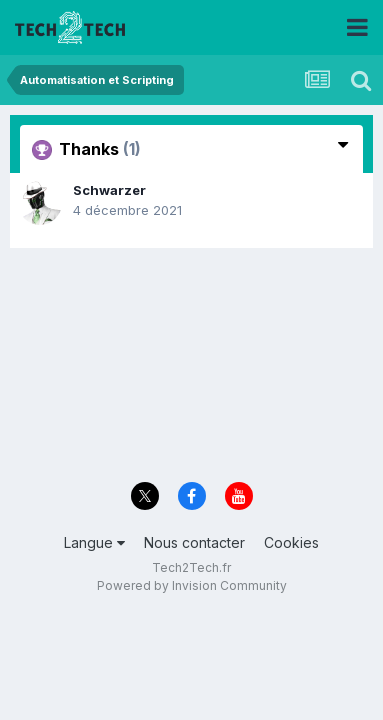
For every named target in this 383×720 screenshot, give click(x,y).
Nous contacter (194, 542)
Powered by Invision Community (192, 585)
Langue (94, 542)
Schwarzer (109, 190)
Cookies (291, 542)
